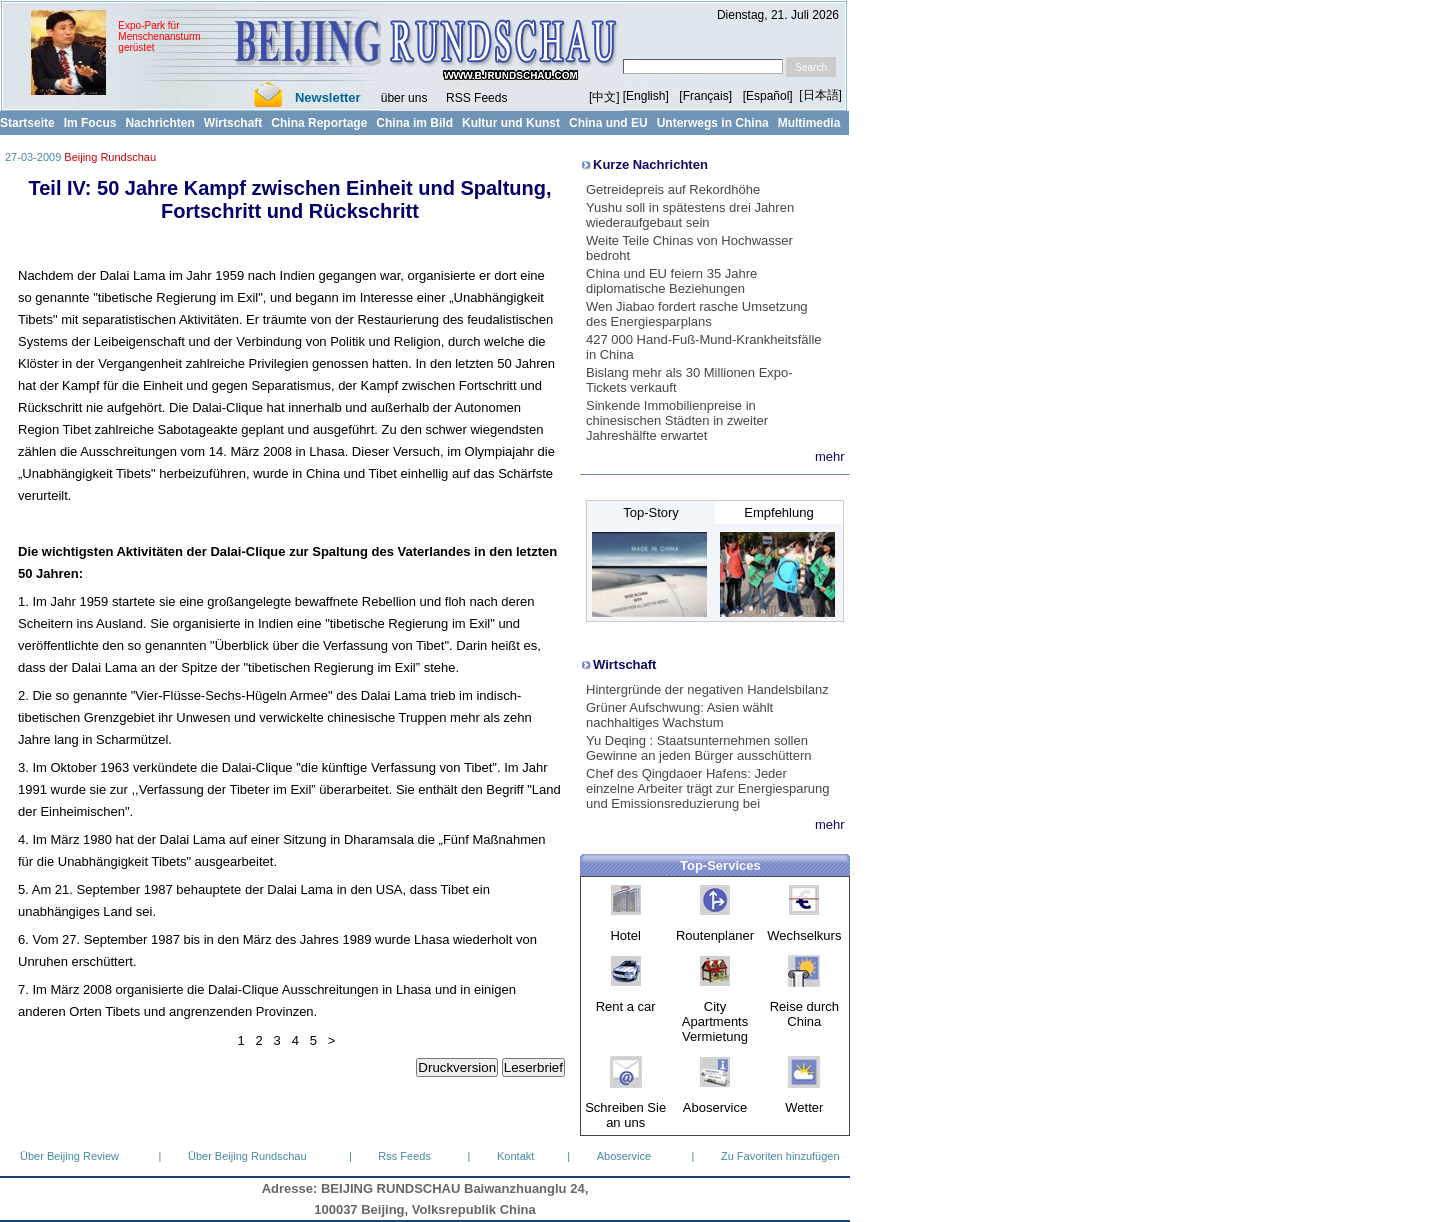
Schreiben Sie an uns (625, 1115)
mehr (830, 456)
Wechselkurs (804, 935)
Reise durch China (804, 1014)
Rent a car (626, 1006)
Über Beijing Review (69, 1156)
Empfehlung (778, 512)
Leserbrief (533, 1067)
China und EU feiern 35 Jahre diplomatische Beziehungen (671, 281)
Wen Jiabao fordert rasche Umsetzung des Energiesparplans (697, 314)
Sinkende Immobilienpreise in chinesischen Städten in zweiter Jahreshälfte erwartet (677, 420)
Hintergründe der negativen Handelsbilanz (707, 689)
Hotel (625, 935)
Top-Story (651, 512)
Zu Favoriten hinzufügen (780, 1156)
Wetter (804, 1107)
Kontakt (515, 1156)
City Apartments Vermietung (715, 1021)
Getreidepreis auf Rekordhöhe (673, 189)
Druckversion (457, 1067)
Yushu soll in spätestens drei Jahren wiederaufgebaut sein (690, 215)
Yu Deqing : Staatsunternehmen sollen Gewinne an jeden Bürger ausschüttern (698, 748)
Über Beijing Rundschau (247, 1156)
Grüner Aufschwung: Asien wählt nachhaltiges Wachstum (679, 715)
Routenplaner (715, 935)
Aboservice (715, 1107)
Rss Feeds (404, 1156)
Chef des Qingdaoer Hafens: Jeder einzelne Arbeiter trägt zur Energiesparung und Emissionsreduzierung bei (708, 788)
